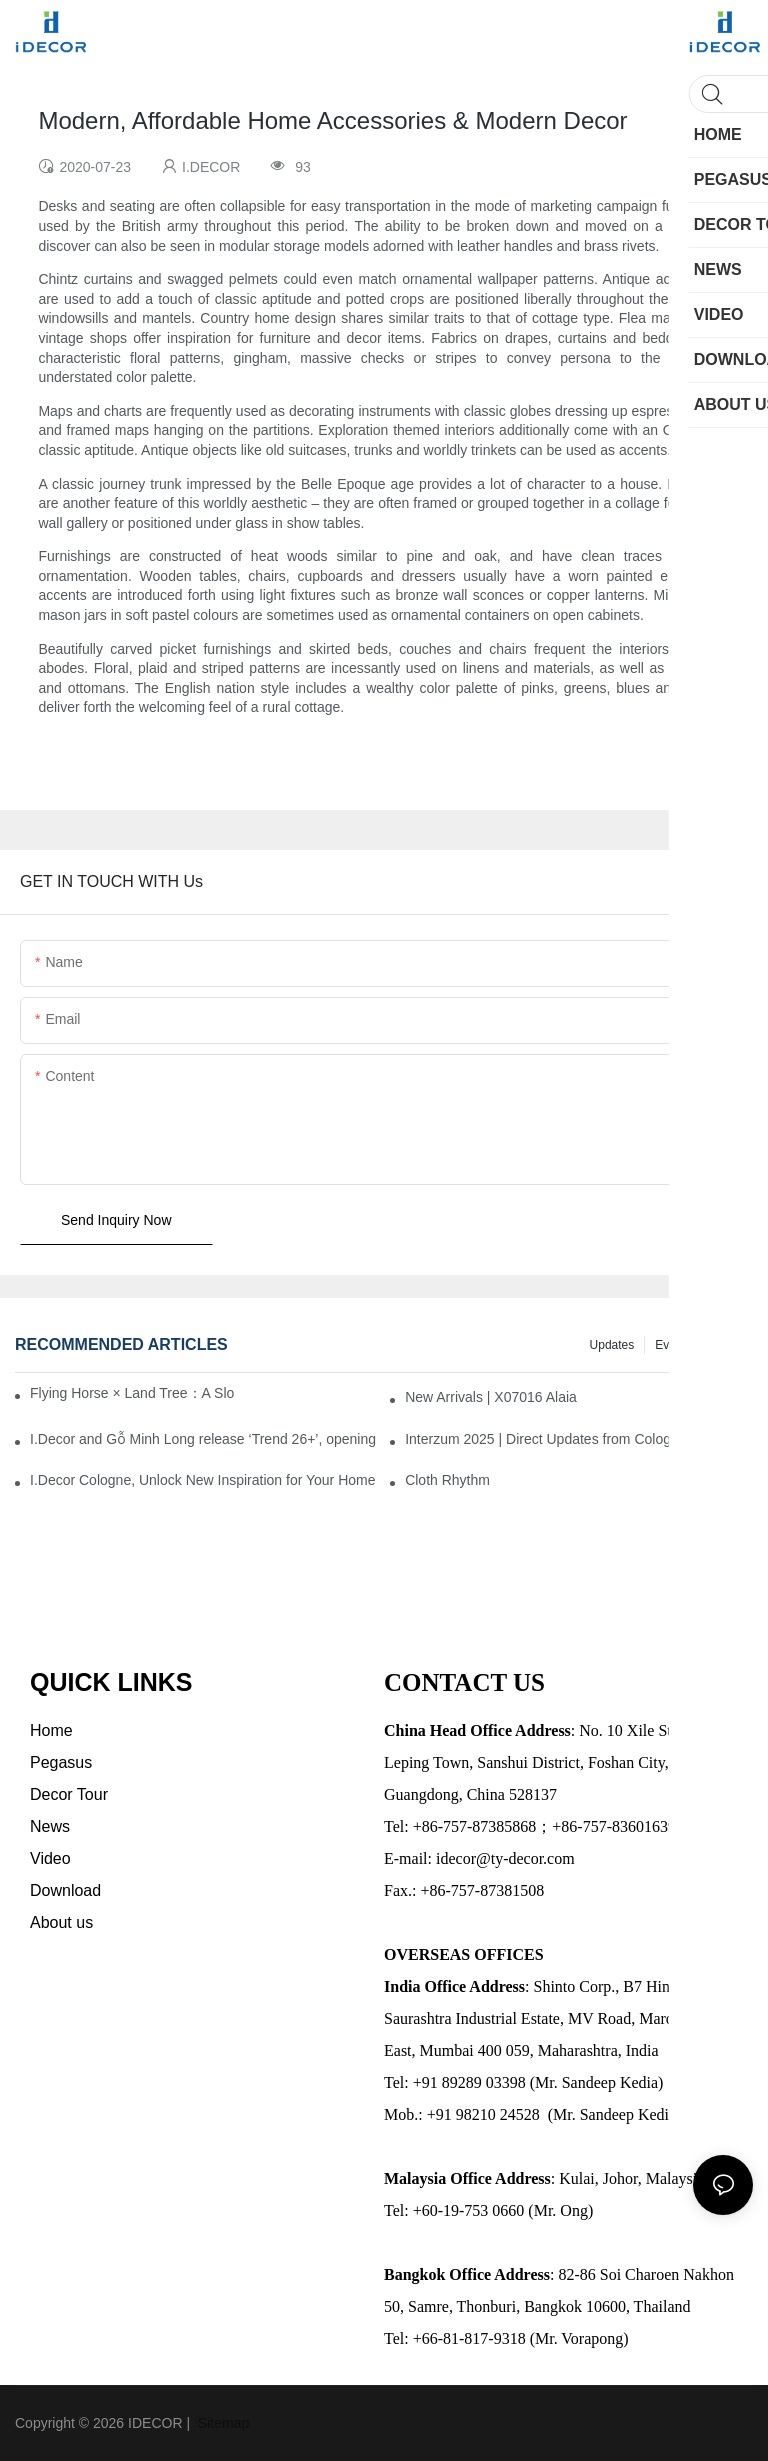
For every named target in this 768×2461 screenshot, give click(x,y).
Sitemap (221, 2423)
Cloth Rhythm (447, 1480)
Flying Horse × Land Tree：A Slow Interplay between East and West (132, 1393)
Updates (612, 1345)
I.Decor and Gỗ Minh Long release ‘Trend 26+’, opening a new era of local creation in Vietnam (204, 1439)
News (728, 1345)
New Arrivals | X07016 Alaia (491, 1397)
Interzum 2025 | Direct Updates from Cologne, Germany (578, 1439)
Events (673, 1345)
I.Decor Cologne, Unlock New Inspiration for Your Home (203, 1480)
